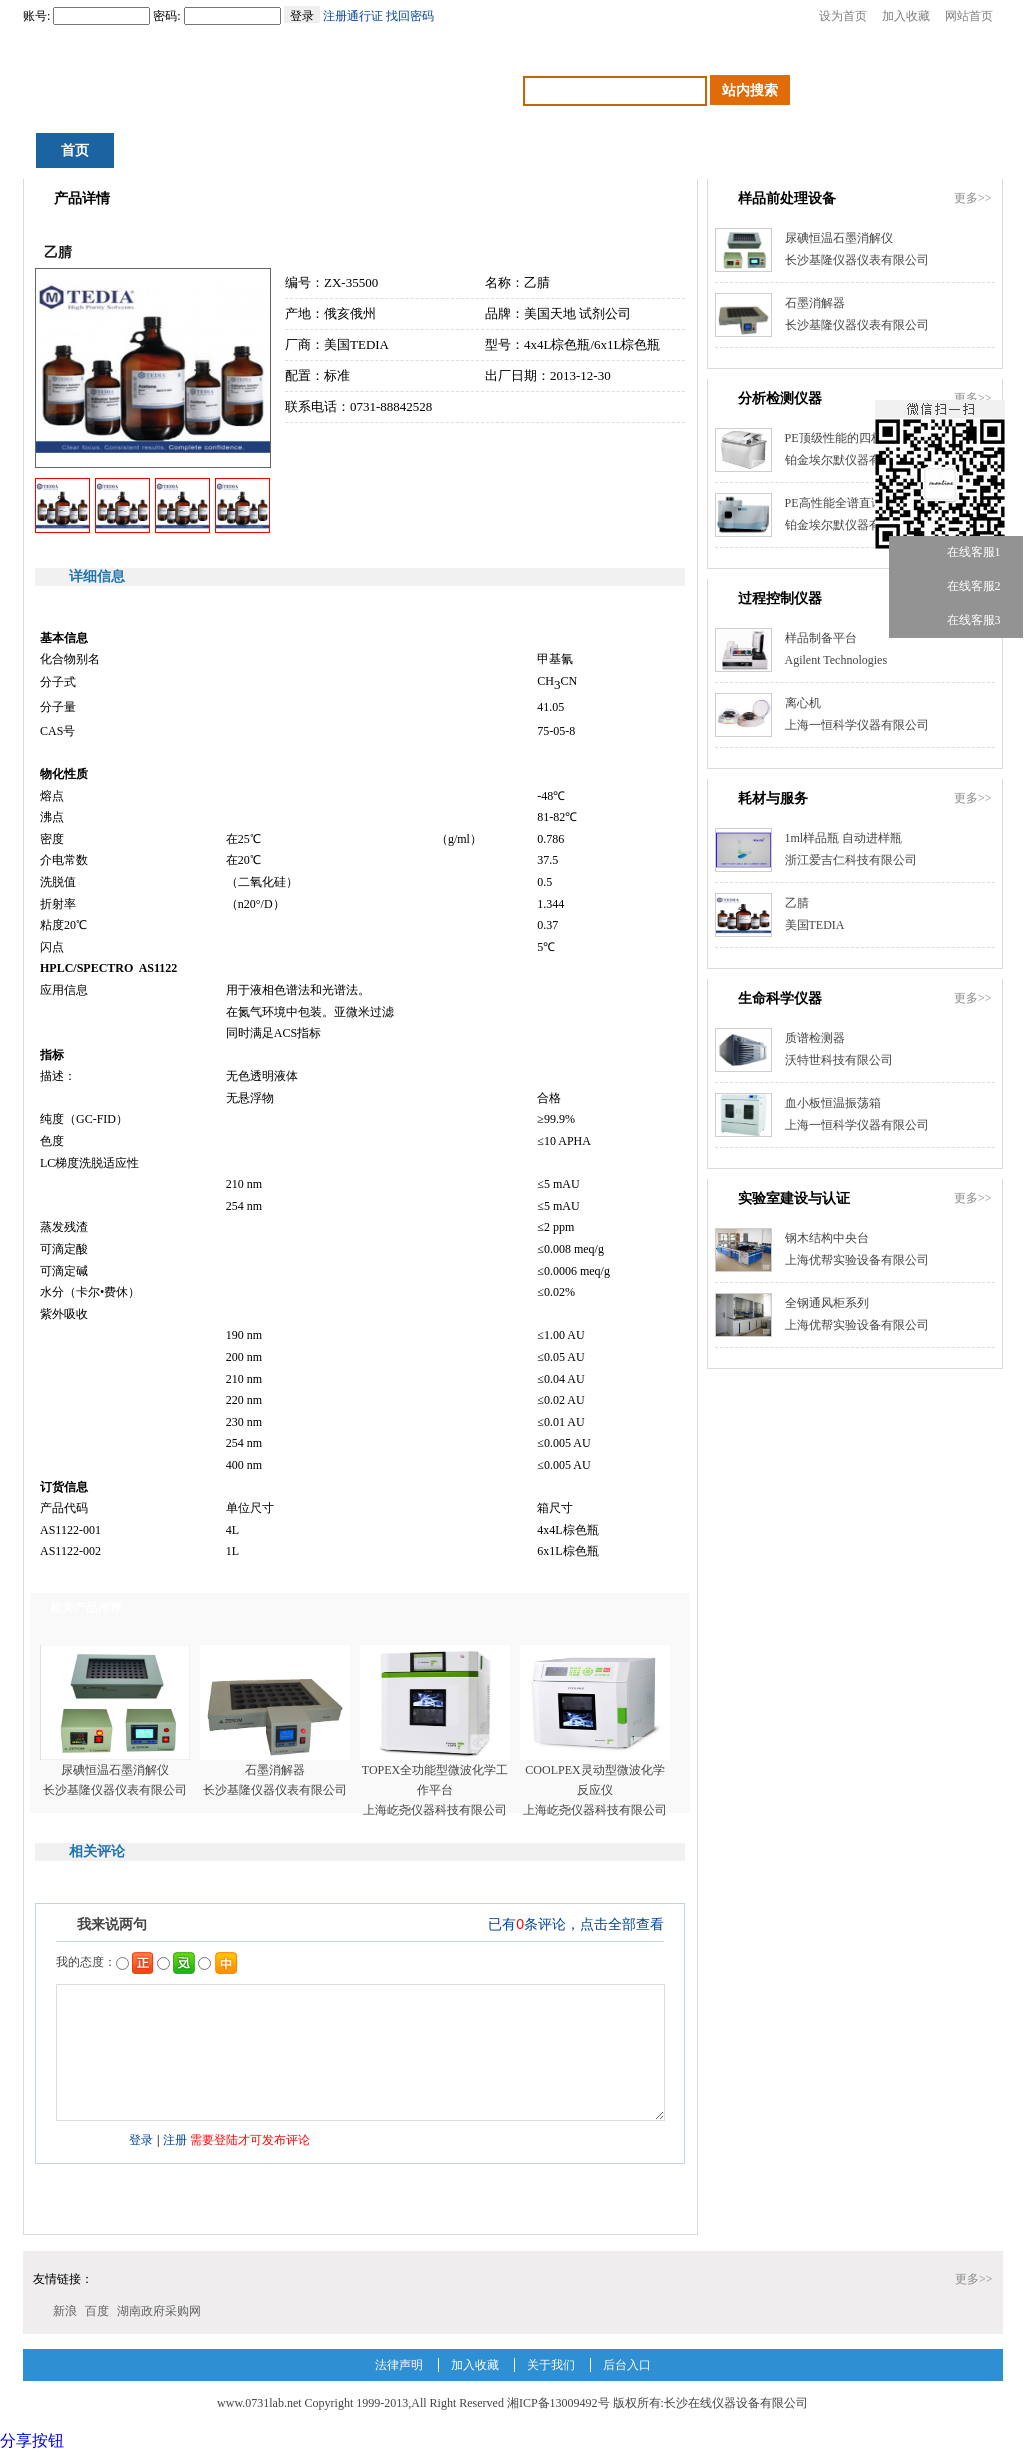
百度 (97, 2311)
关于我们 (551, 2365)
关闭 (1014, 501)
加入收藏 (906, 16)
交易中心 (613, 150)
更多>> (973, 198)
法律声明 (399, 2365)
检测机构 (835, 150)
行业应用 (502, 150)
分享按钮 (32, 2440)
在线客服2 (957, 586)
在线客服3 (957, 620)
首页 (75, 150)
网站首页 (969, 16)
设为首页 (843, 16)
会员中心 (946, 150)
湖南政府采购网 (159, 2311)
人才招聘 (724, 150)
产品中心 (391, 150)
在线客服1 (957, 552)
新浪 (65, 2311)
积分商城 (169, 150)
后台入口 (627, 2365)
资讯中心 (280, 150)
